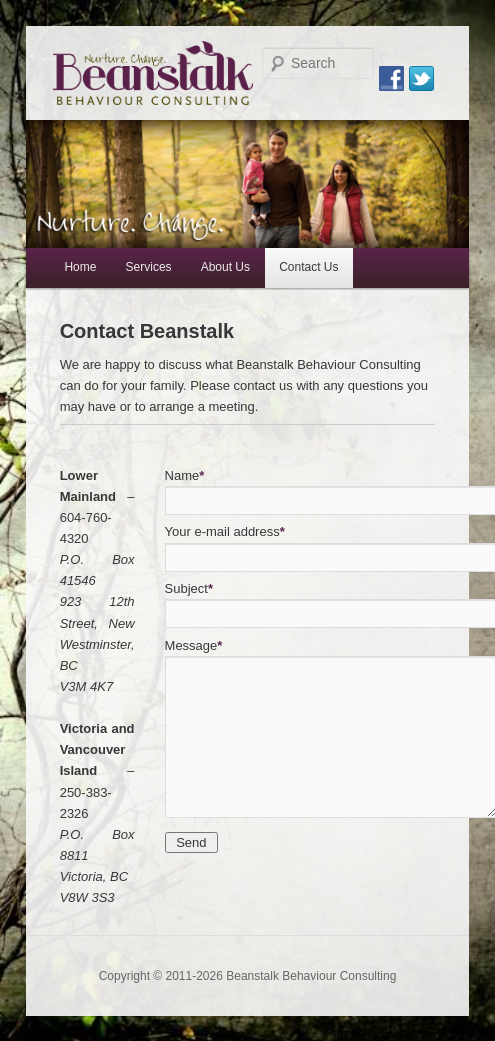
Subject (189, 588)
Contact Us (308, 267)
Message (194, 645)
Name (185, 475)
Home (80, 267)
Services (149, 267)
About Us (225, 267)
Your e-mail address (225, 531)
